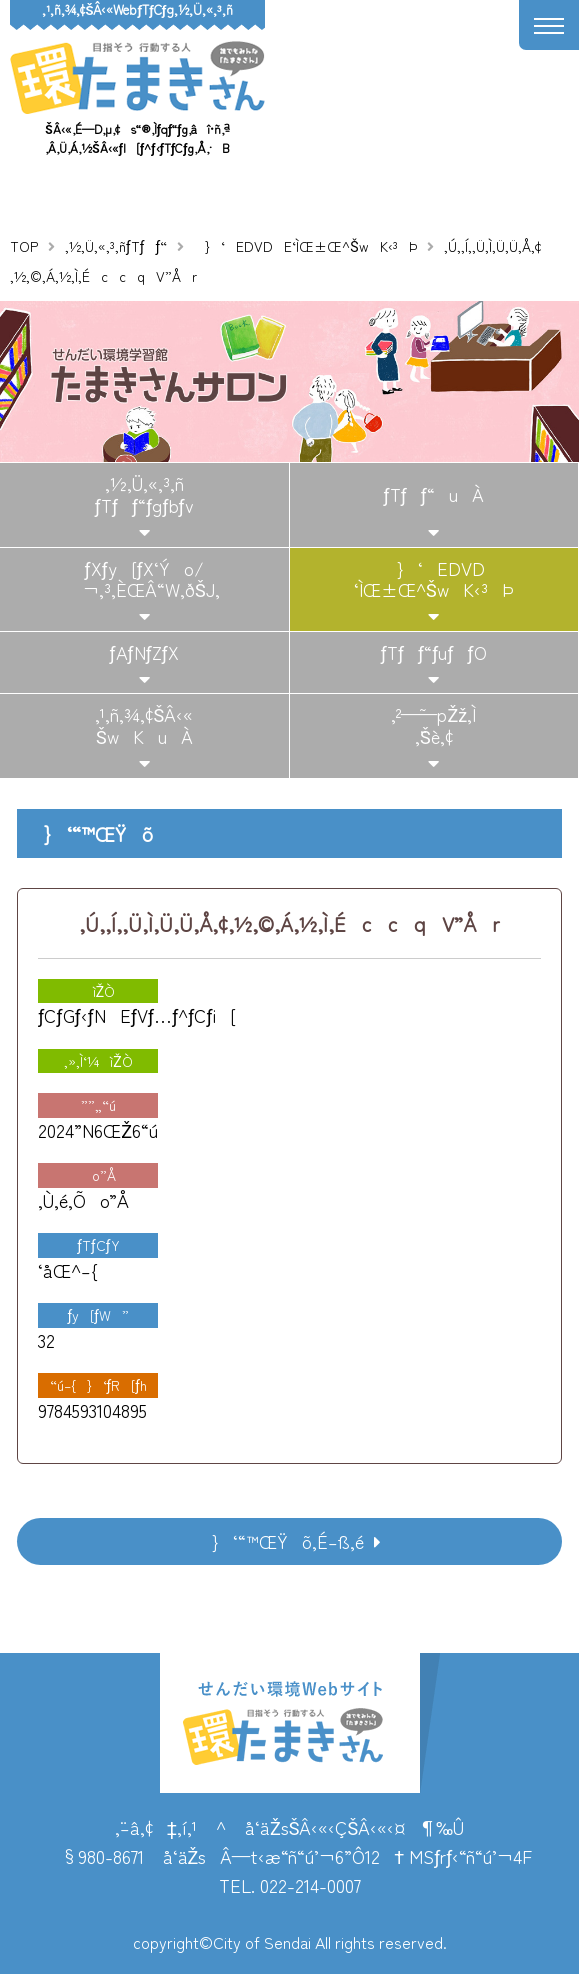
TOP (24, 246)
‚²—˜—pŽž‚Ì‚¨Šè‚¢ (433, 725)
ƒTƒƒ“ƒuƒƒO (434, 652)
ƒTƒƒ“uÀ (434, 494)
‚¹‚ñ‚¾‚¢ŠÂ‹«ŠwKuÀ (144, 725)
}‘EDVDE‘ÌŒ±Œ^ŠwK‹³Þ (305, 246)
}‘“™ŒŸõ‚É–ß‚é (281, 1541)
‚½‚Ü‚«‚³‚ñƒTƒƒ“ (116, 246)
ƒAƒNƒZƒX (144, 652)
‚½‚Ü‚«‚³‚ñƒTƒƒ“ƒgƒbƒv (144, 494)
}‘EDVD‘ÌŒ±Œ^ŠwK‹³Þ (434, 579)
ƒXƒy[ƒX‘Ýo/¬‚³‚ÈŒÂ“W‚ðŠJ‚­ (144, 579)
